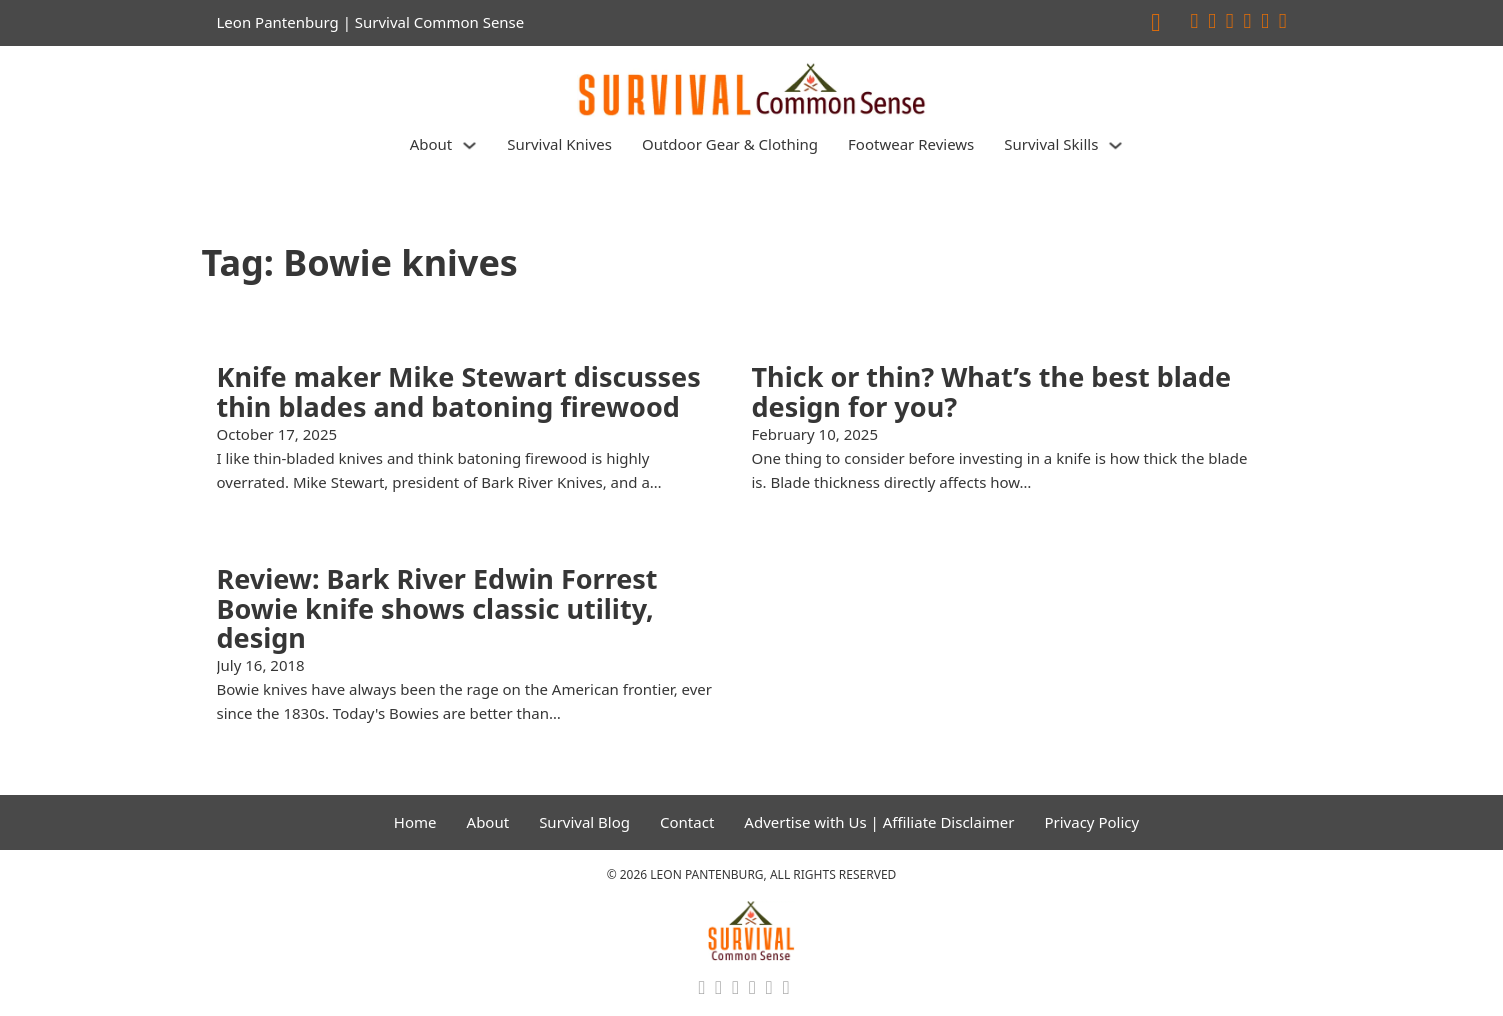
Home (415, 822)
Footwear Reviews (911, 144)
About (431, 144)
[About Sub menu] (469, 145)
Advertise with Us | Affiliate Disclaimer (879, 822)
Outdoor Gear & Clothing (730, 144)
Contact (687, 822)
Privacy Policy (1091, 822)
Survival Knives (559, 144)
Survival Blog (584, 822)
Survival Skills (1051, 144)
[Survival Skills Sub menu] (1115, 145)
